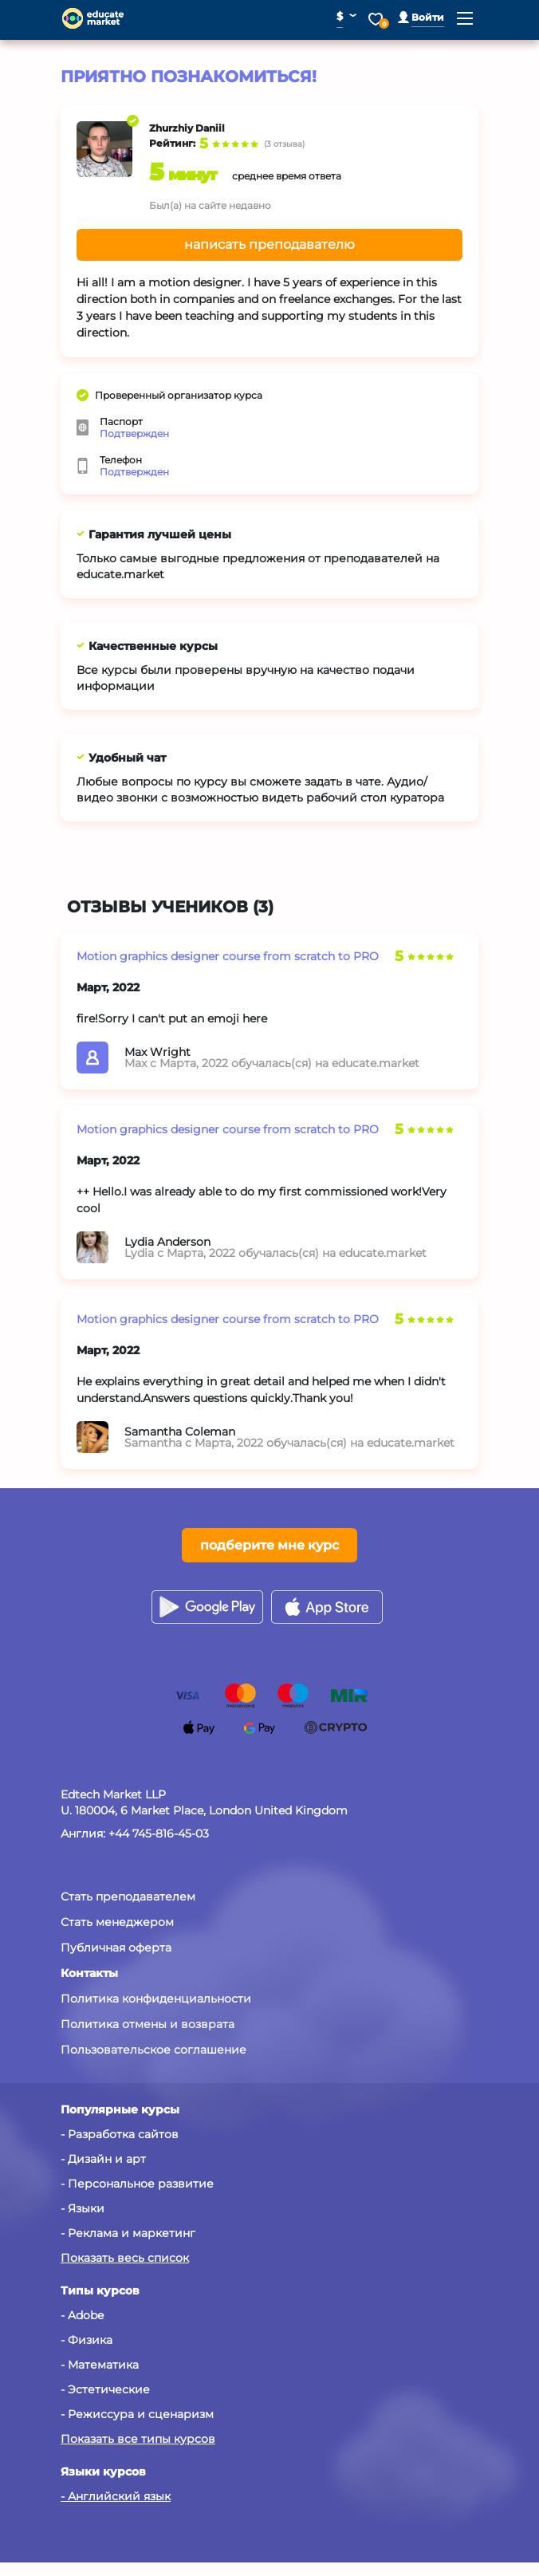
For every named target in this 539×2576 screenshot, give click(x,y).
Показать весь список (125, 2258)
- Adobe (82, 2315)
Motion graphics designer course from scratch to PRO (228, 956)
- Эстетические (105, 2389)
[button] (421, 17)
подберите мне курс (269, 1545)
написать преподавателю (269, 244)
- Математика (100, 2364)
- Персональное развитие (137, 2183)
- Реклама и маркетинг (128, 2233)
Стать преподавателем (128, 1896)
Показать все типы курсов (138, 2439)
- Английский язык (116, 2496)
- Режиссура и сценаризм (137, 2414)
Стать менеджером (117, 1922)
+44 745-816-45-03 (158, 1833)
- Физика (86, 2340)
